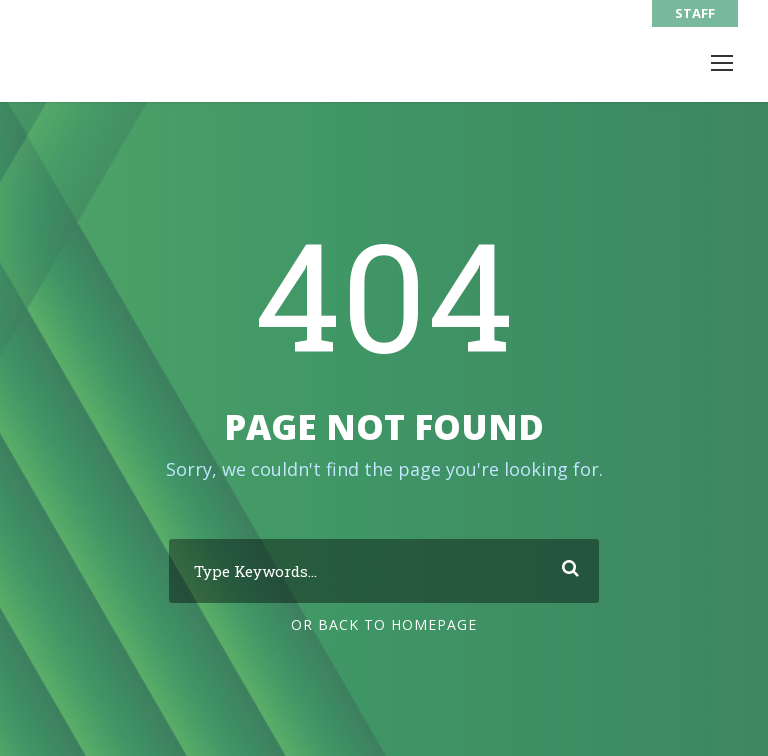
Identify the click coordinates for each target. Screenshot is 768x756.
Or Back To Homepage (384, 624)
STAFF (695, 13)
